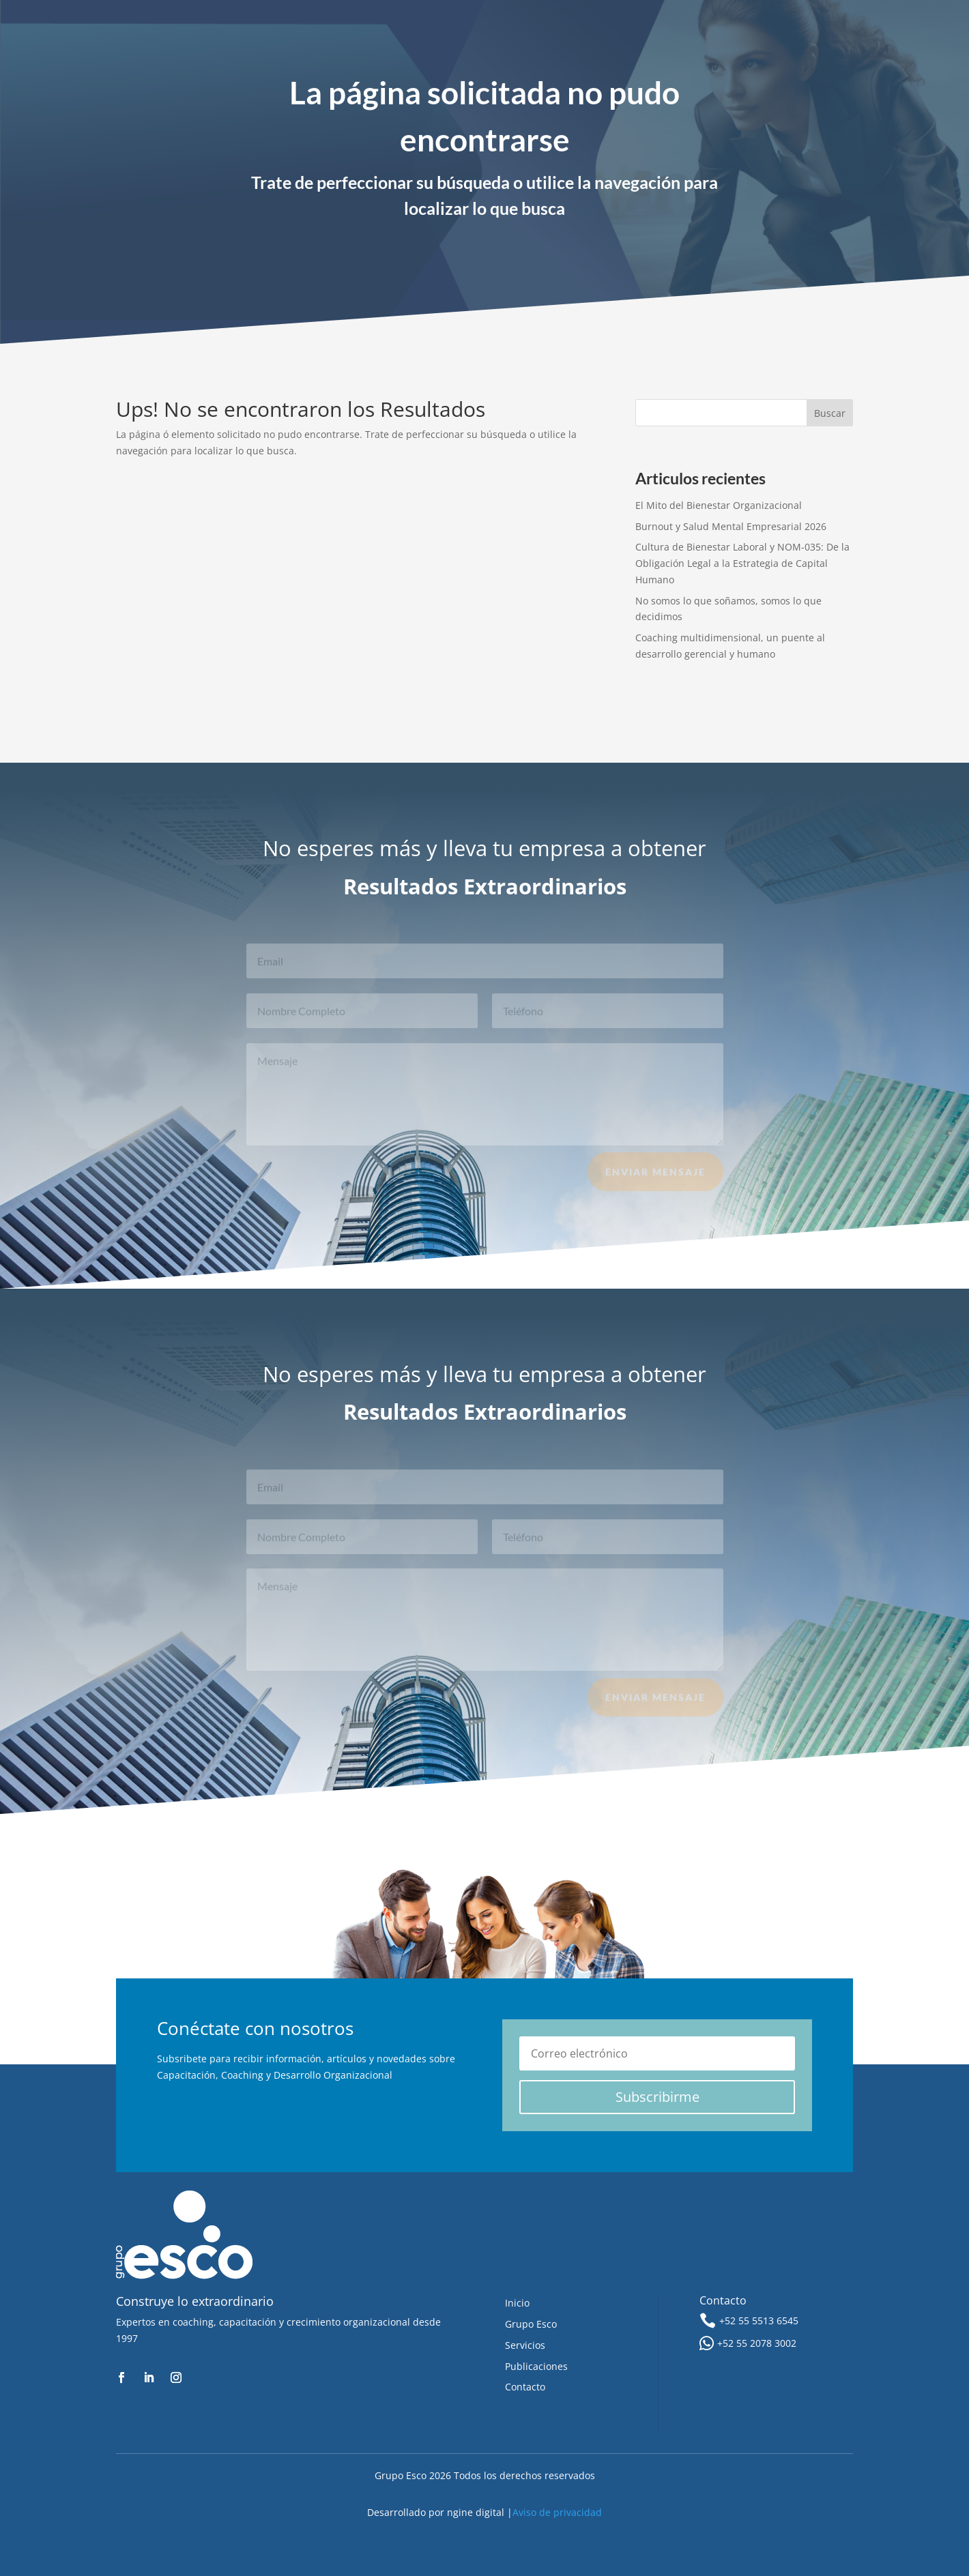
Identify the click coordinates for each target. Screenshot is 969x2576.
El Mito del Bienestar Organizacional (718, 505)
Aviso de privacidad (557, 2512)
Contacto (525, 2386)
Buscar (829, 413)
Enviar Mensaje (655, 1177)
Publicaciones (536, 2366)
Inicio (517, 2302)
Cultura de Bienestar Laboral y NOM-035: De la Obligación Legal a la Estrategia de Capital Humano (742, 563)
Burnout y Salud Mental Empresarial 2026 (730, 526)
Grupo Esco (531, 2323)
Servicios (525, 2345)
